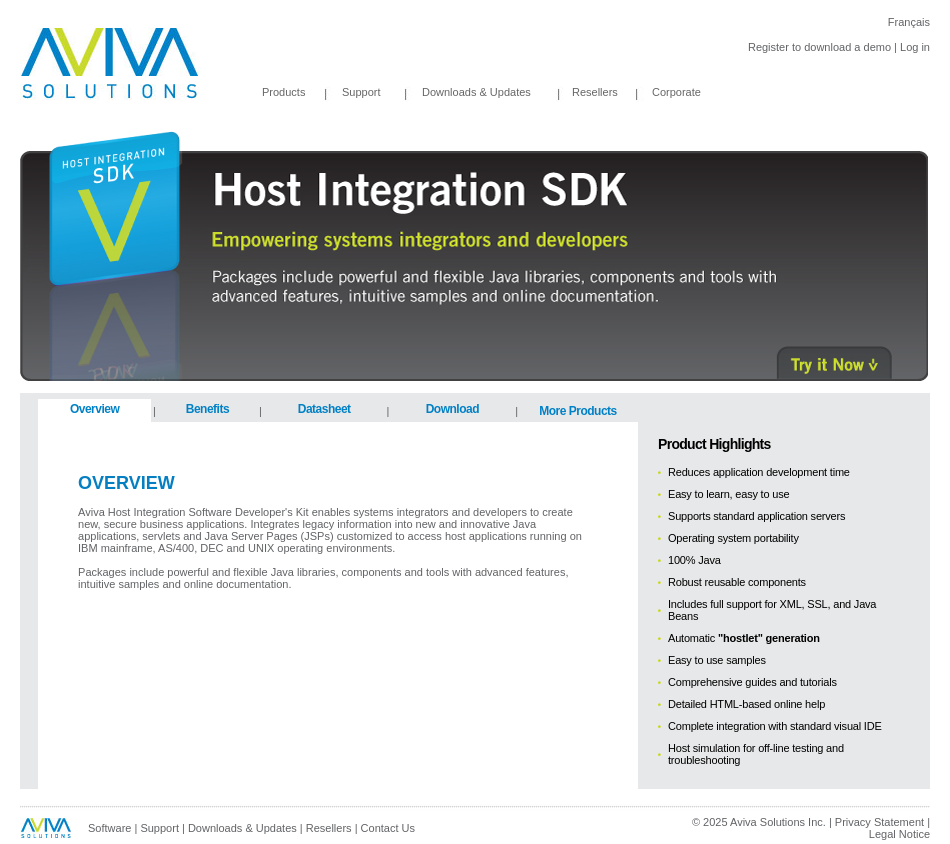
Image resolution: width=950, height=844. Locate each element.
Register (768, 47)
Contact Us (388, 828)
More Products (578, 411)
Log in (915, 47)
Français (909, 22)
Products (283, 92)
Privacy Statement (879, 822)
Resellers (595, 92)
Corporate (676, 92)
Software (109, 828)
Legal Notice (899, 834)
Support (361, 92)
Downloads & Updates (460, 92)
